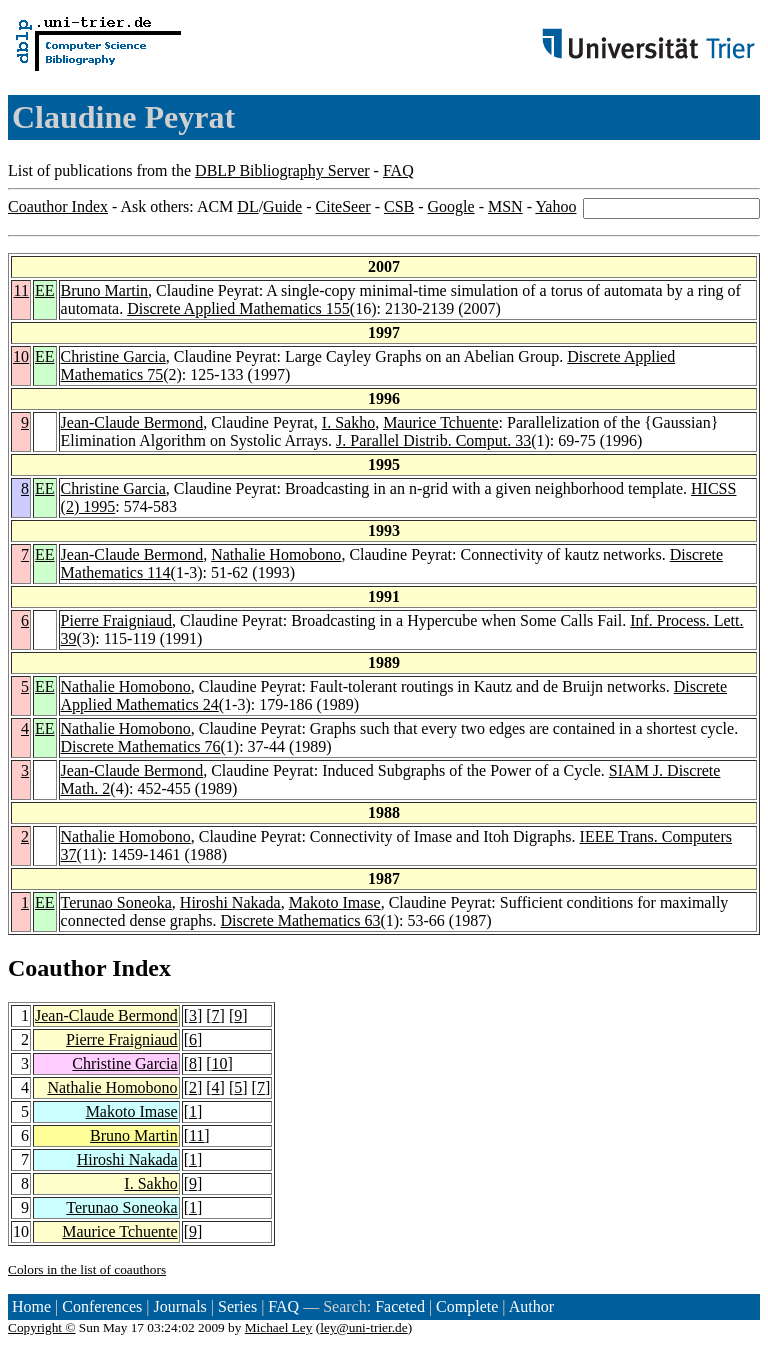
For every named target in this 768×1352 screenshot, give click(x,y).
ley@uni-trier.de (363, 1327)
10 (21, 356)
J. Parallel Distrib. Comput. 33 (433, 440)
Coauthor (57, 968)
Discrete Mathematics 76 (141, 746)
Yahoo (555, 206)
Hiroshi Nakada (230, 902)
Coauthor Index (58, 206)
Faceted (400, 1306)
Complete (467, 1306)
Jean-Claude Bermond (132, 422)
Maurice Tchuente (440, 422)
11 (21, 290)
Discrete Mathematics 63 (300, 920)
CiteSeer (343, 206)
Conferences (102, 1306)
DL (247, 206)
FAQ (398, 170)
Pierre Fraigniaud (117, 620)
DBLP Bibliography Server (282, 170)
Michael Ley (279, 1327)
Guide (282, 206)
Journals (179, 1306)
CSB (399, 206)
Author (531, 1306)
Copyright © (42, 1327)
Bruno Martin (105, 290)
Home (31, 1306)
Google (451, 206)
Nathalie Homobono (276, 554)
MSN (505, 206)
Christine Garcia (113, 356)
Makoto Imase (335, 902)
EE (45, 290)
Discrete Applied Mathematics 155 (238, 308)
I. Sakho (348, 422)
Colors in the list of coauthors (87, 1269)
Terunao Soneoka (116, 902)
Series (237, 1306)
